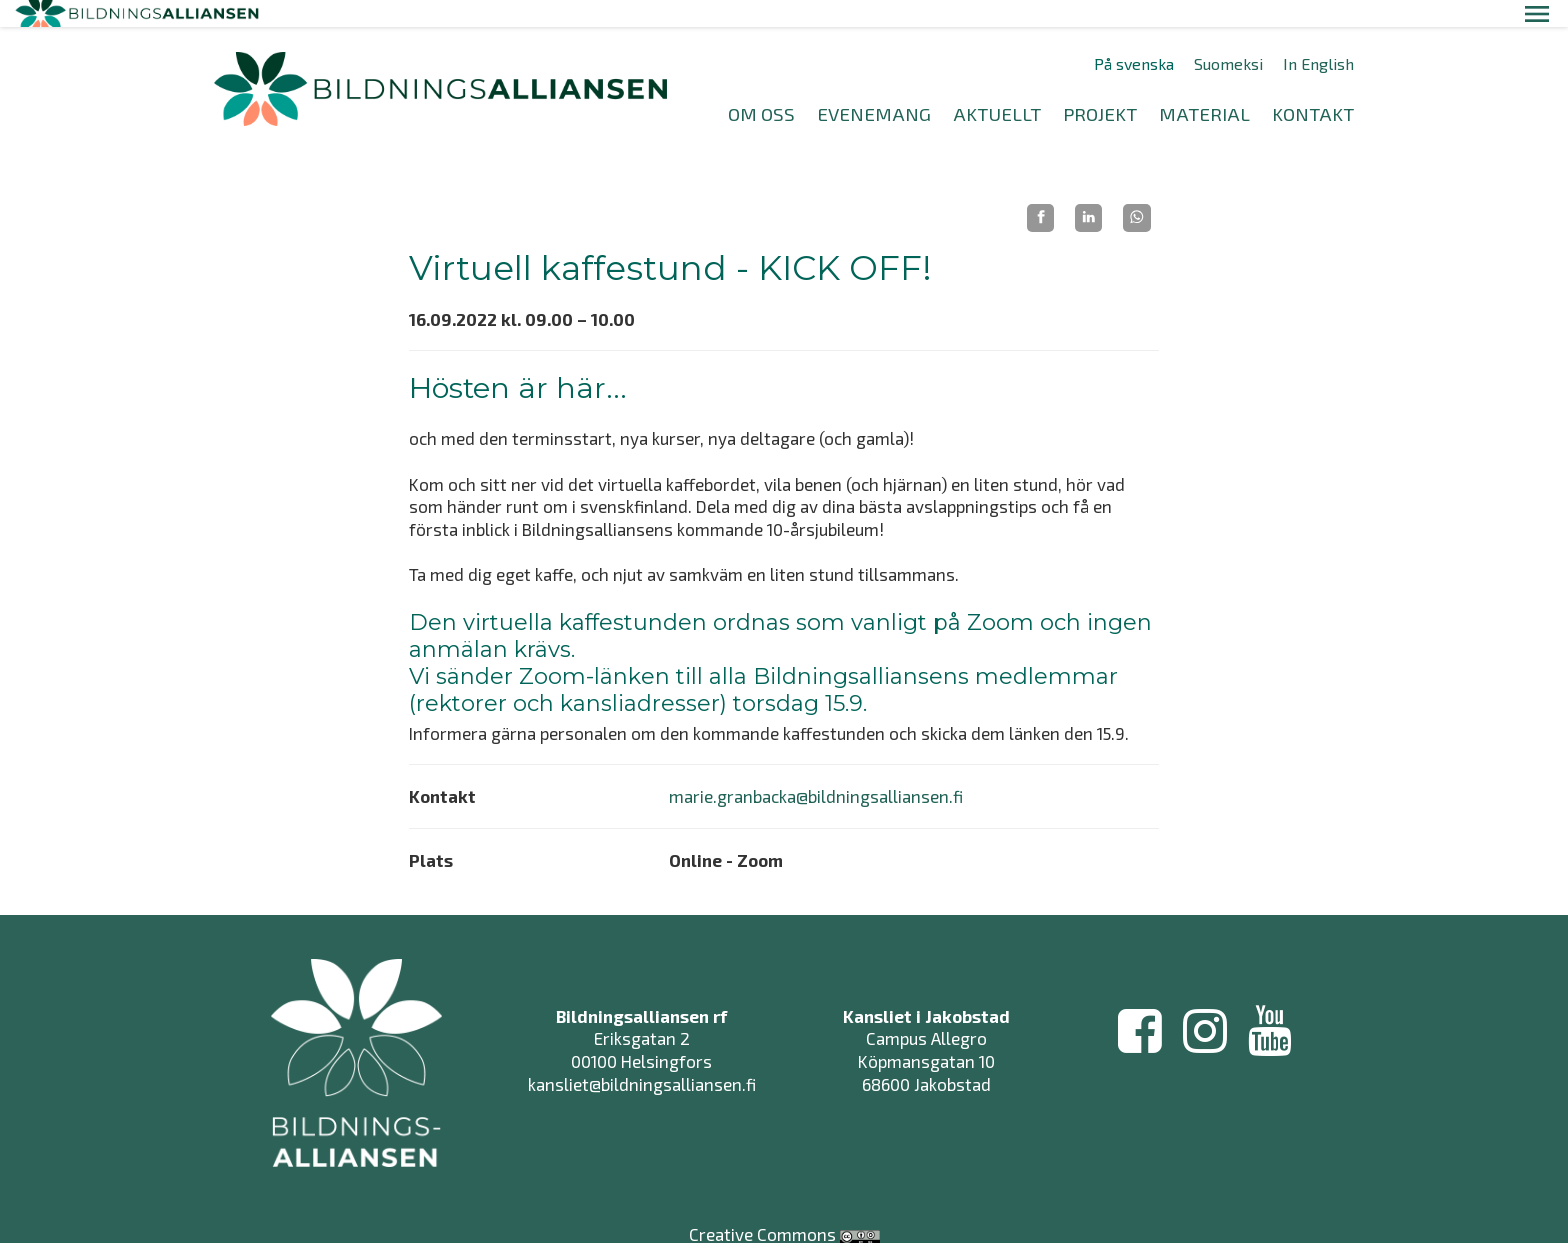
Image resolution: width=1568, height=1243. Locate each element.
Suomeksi (1228, 37)
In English (1318, 37)
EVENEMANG (874, 86)
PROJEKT (1100, 86)
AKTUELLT (997, 86)
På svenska (1134, 37)
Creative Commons (762, 1188)
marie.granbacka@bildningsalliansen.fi (816, 769)
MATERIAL (1204, 86)
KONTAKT (1313, 86)
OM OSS (761, 86)
